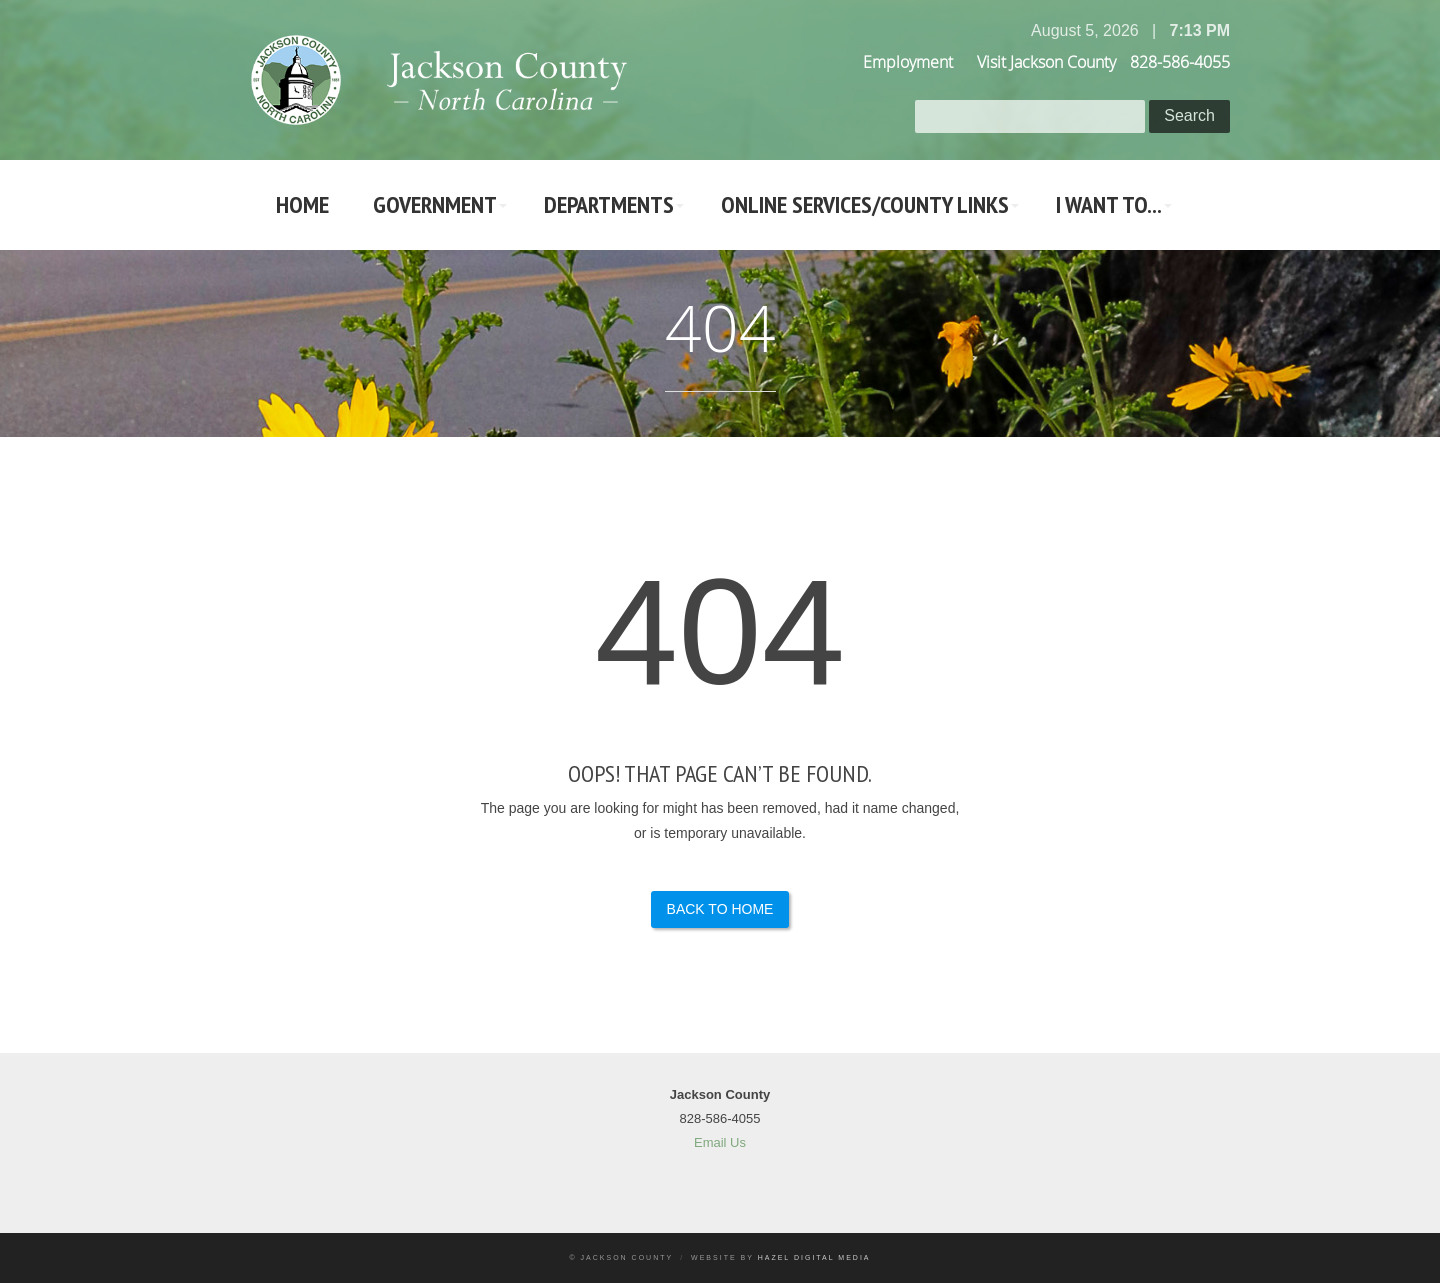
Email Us (720, 1142)
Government (435, 204)
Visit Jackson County (1046, 62)
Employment (908, 62)
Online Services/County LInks (865, 204)
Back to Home (720, 909)
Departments (609, 204)
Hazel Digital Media (814, 1257)
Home (302, 204)
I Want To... (1109, 204)
